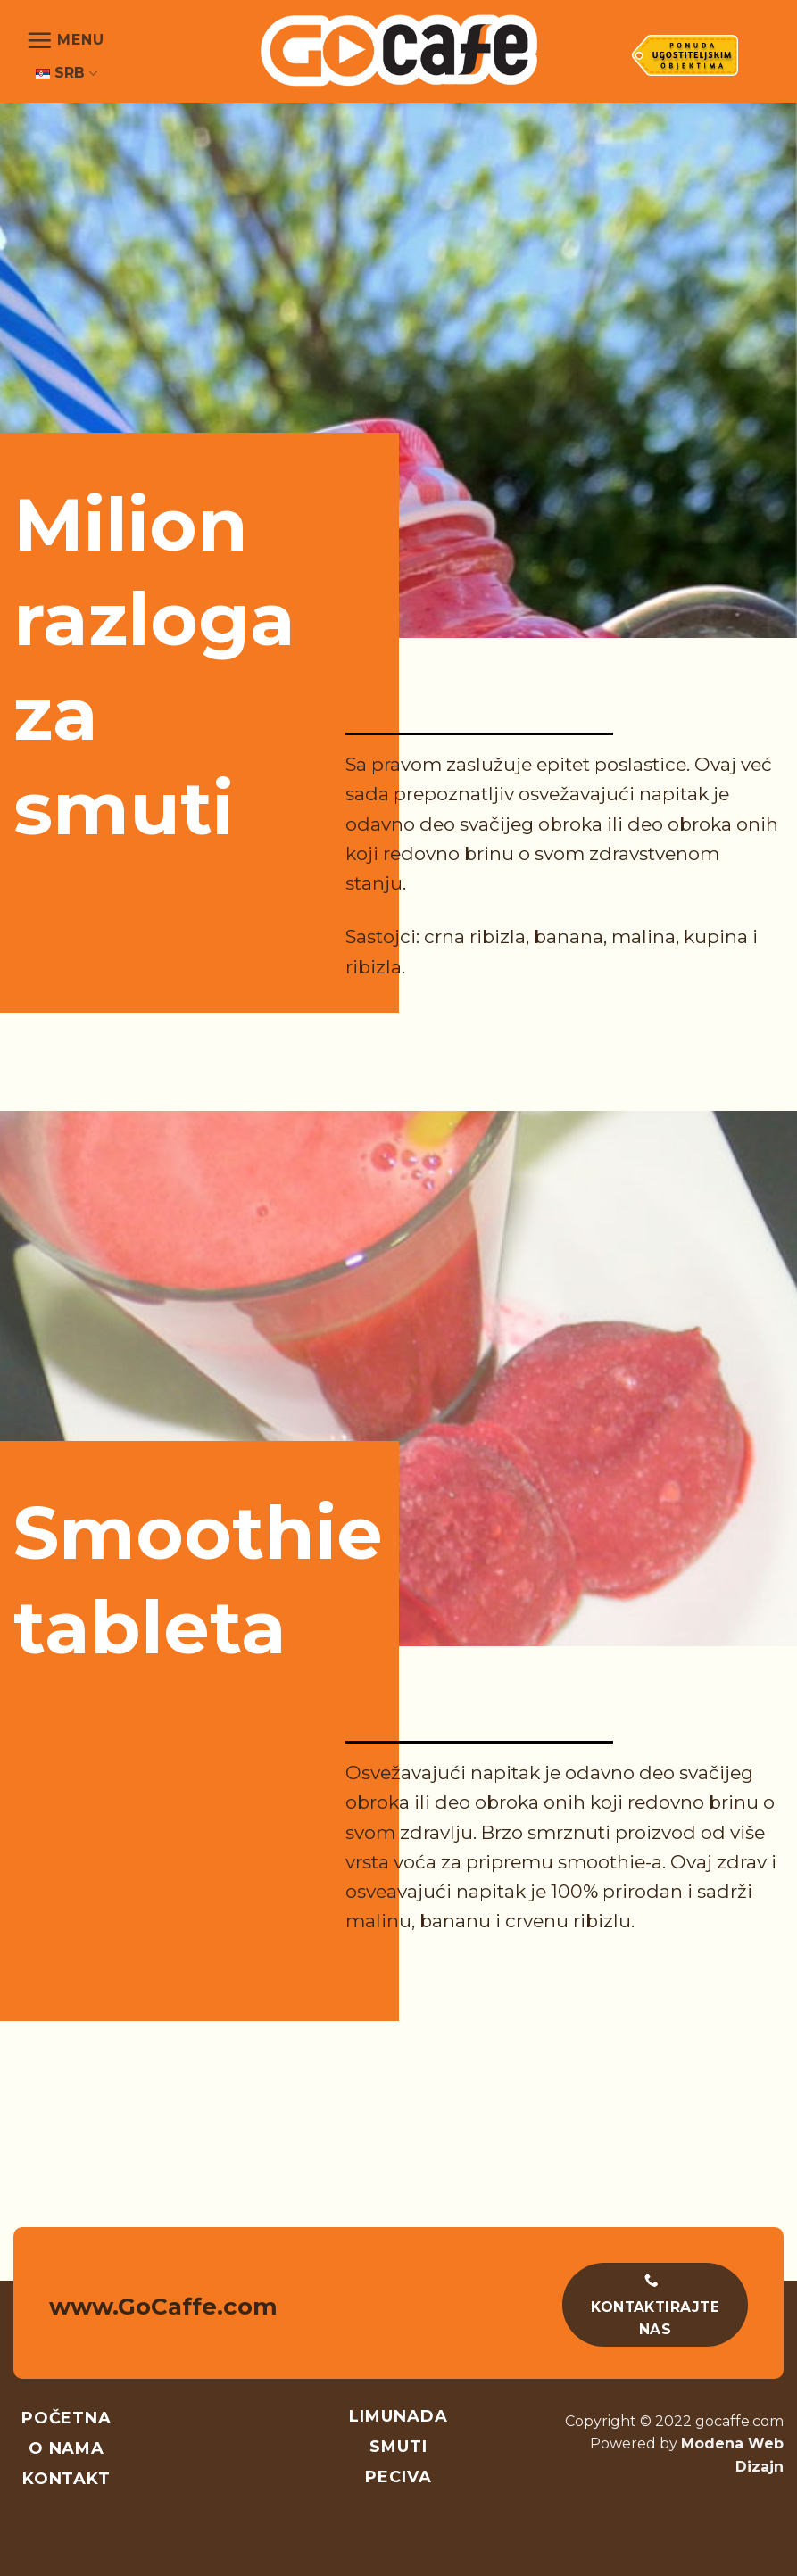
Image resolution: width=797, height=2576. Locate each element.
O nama (66, 2448)
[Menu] (65, 40)
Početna (66, 2418)
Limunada (398, 2416)
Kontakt (66, 2479)
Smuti (398, 2446)
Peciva (398, 2477)
